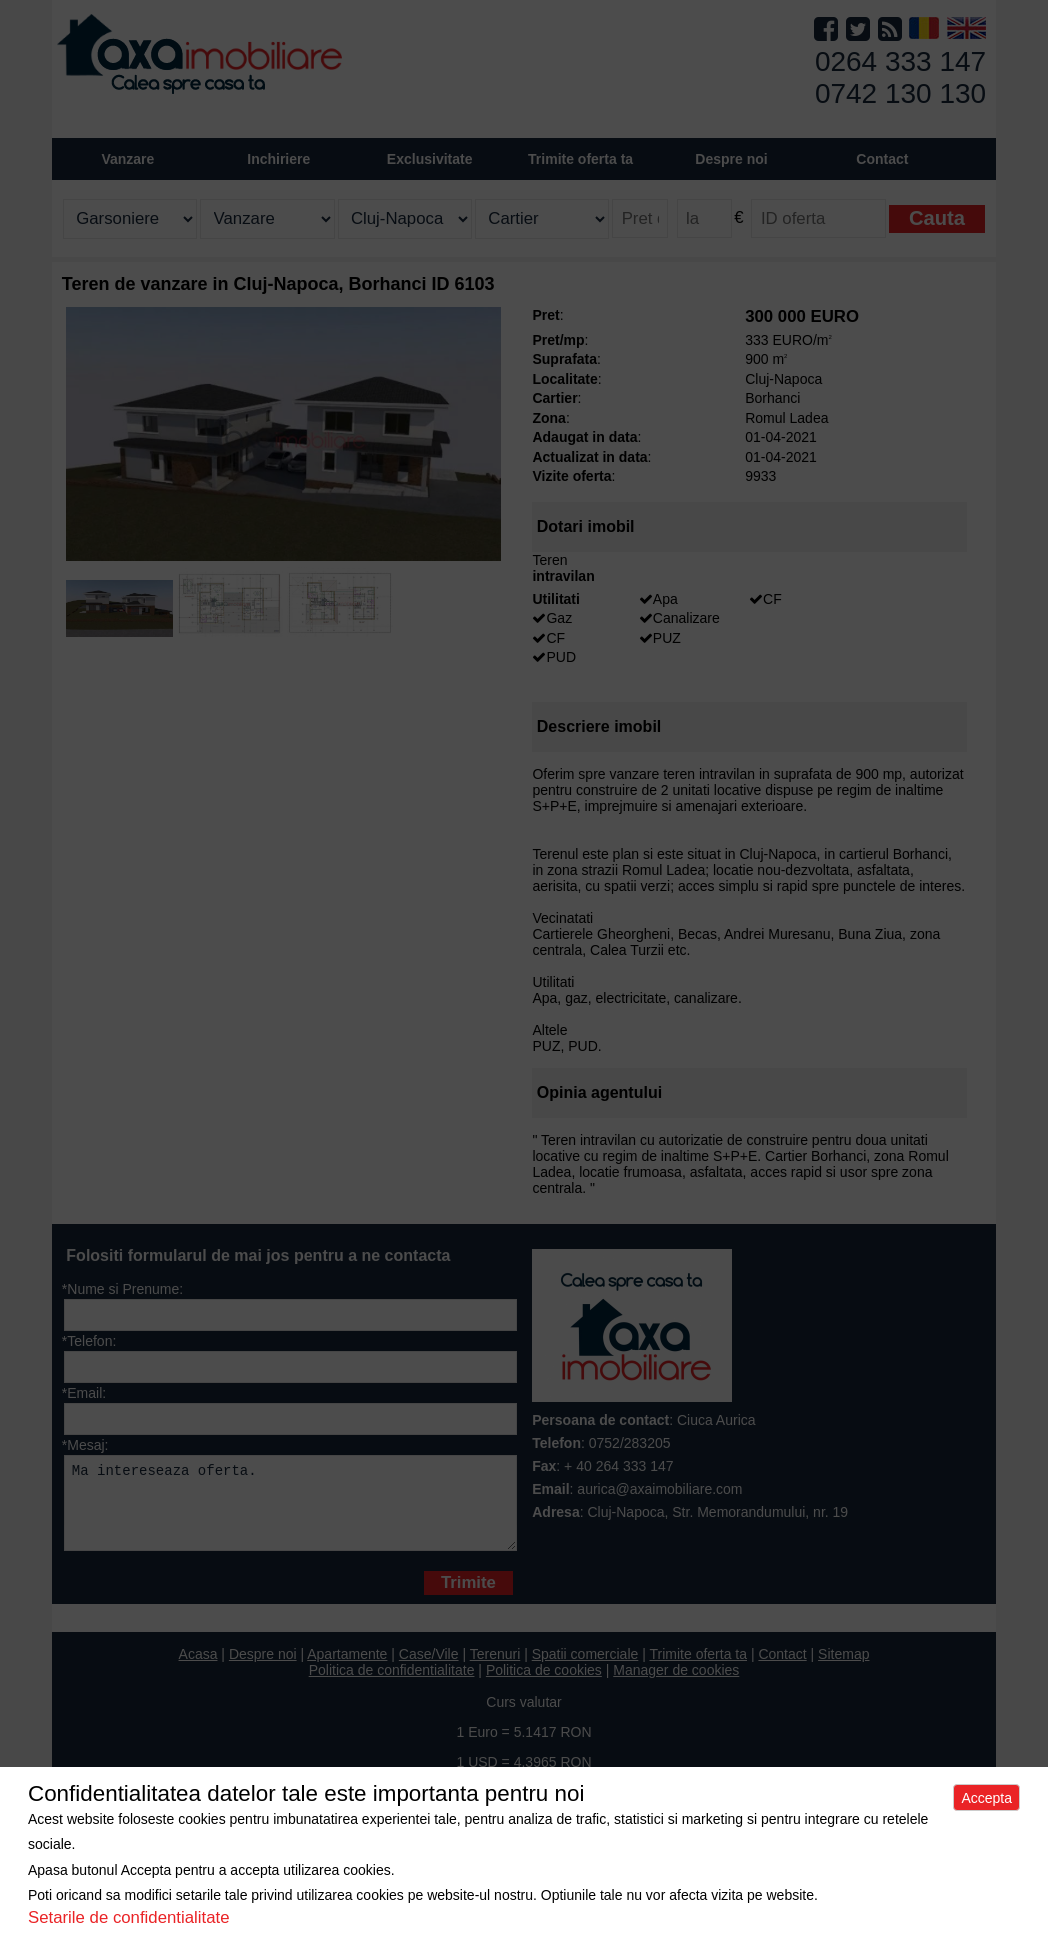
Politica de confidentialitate (392, 1685)
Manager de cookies (676, 1685)
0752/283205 (630, 1443)
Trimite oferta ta (580, 159)
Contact (882, 159)
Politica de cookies (544, 1685)
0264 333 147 (900, 61)
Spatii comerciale (585, 1669)
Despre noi (263, 1669)
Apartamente (347, 1669)
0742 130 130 (900, 93)
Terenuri (495, 1669)
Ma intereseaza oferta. (290, 1510)
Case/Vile (429, 1669)
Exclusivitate (430, 159)
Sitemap (843, 1669)
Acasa (198, 1669)
